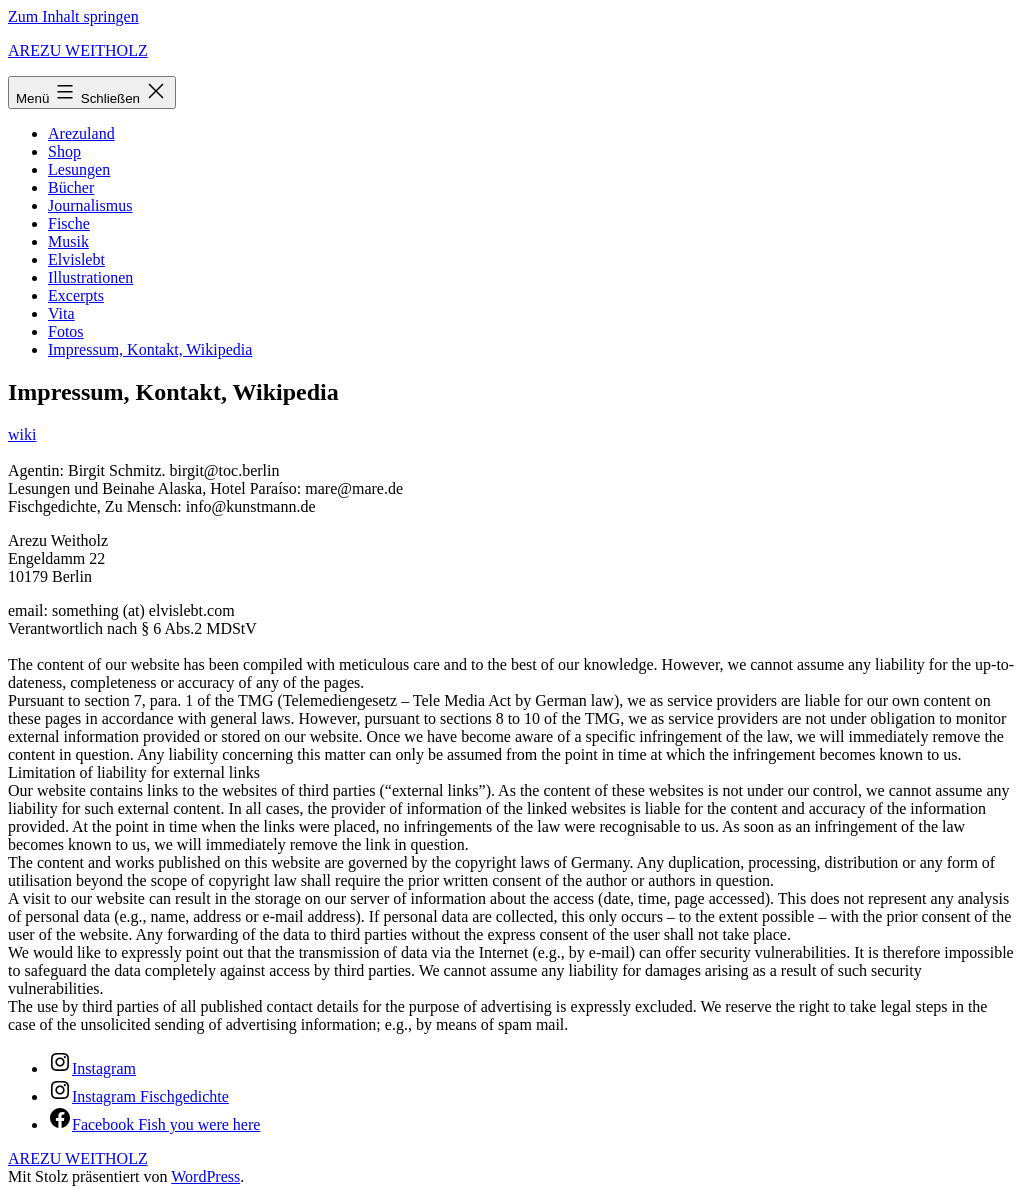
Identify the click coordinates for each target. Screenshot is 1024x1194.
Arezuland (81, 133)
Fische (69, 223)
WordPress (205, 1176)
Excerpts (76, 295)
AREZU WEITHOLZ (78, 50)
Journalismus (90, 205)
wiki (22, 434)
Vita (61, 313)
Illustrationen (90, 277)
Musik (68, 241)
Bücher (71, 187)
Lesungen (79, 169)
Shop (64, 151)
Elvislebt (76, 259)
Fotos (66, 331)
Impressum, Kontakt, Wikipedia (150, 349)
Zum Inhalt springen (73, 16)
